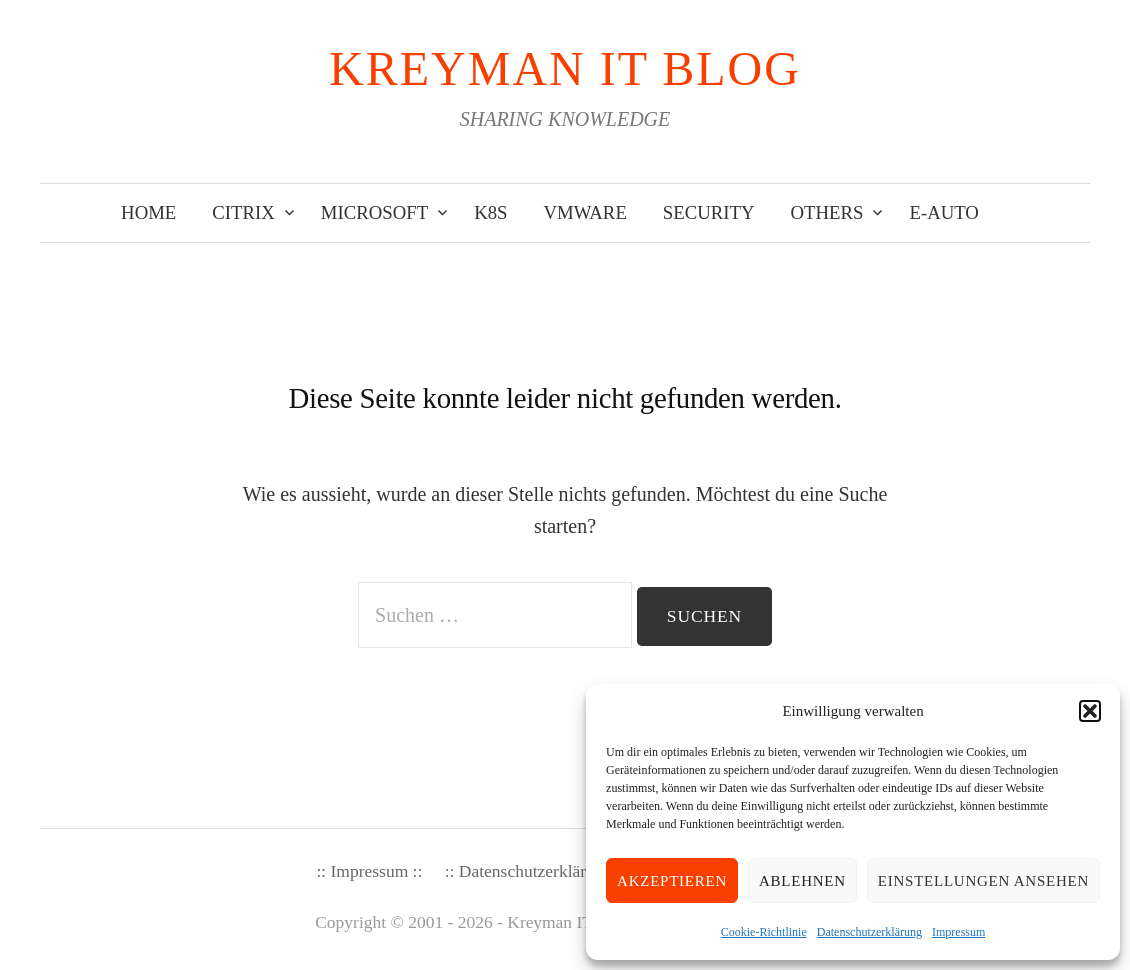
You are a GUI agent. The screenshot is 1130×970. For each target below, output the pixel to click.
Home (148, 212)
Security (709, 212)
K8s (490, 212)
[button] (1090, 711)
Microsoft (374, 212)
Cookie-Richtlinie (764, 932)
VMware (585, 212)
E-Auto (943, 212)
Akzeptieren (672, 881)
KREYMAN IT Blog (565, 68)
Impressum (958, 932)
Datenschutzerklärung (869, 932)
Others (827, 212)
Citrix (243, 212)
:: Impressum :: (369, 871)
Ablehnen (802, 881)
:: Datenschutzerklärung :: (536, 871)
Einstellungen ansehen (983, 881)
